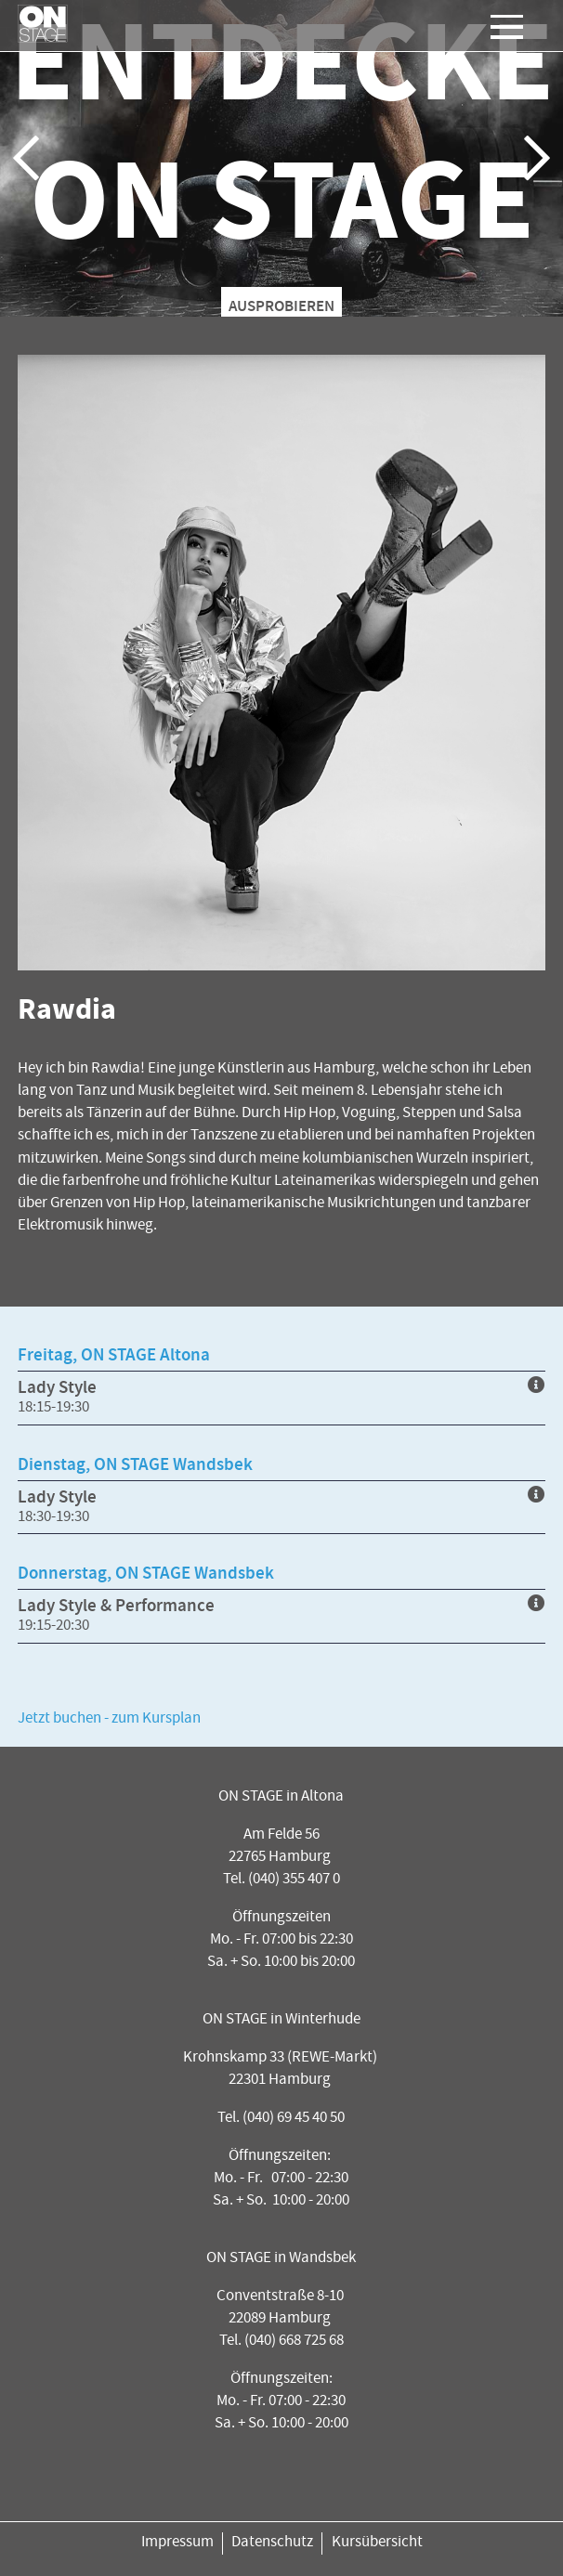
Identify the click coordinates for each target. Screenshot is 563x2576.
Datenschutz (272, 2543)
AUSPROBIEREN (281, 305)
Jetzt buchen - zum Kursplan (109, 1719)
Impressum (177, 2543)
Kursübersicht (377, 2543)
